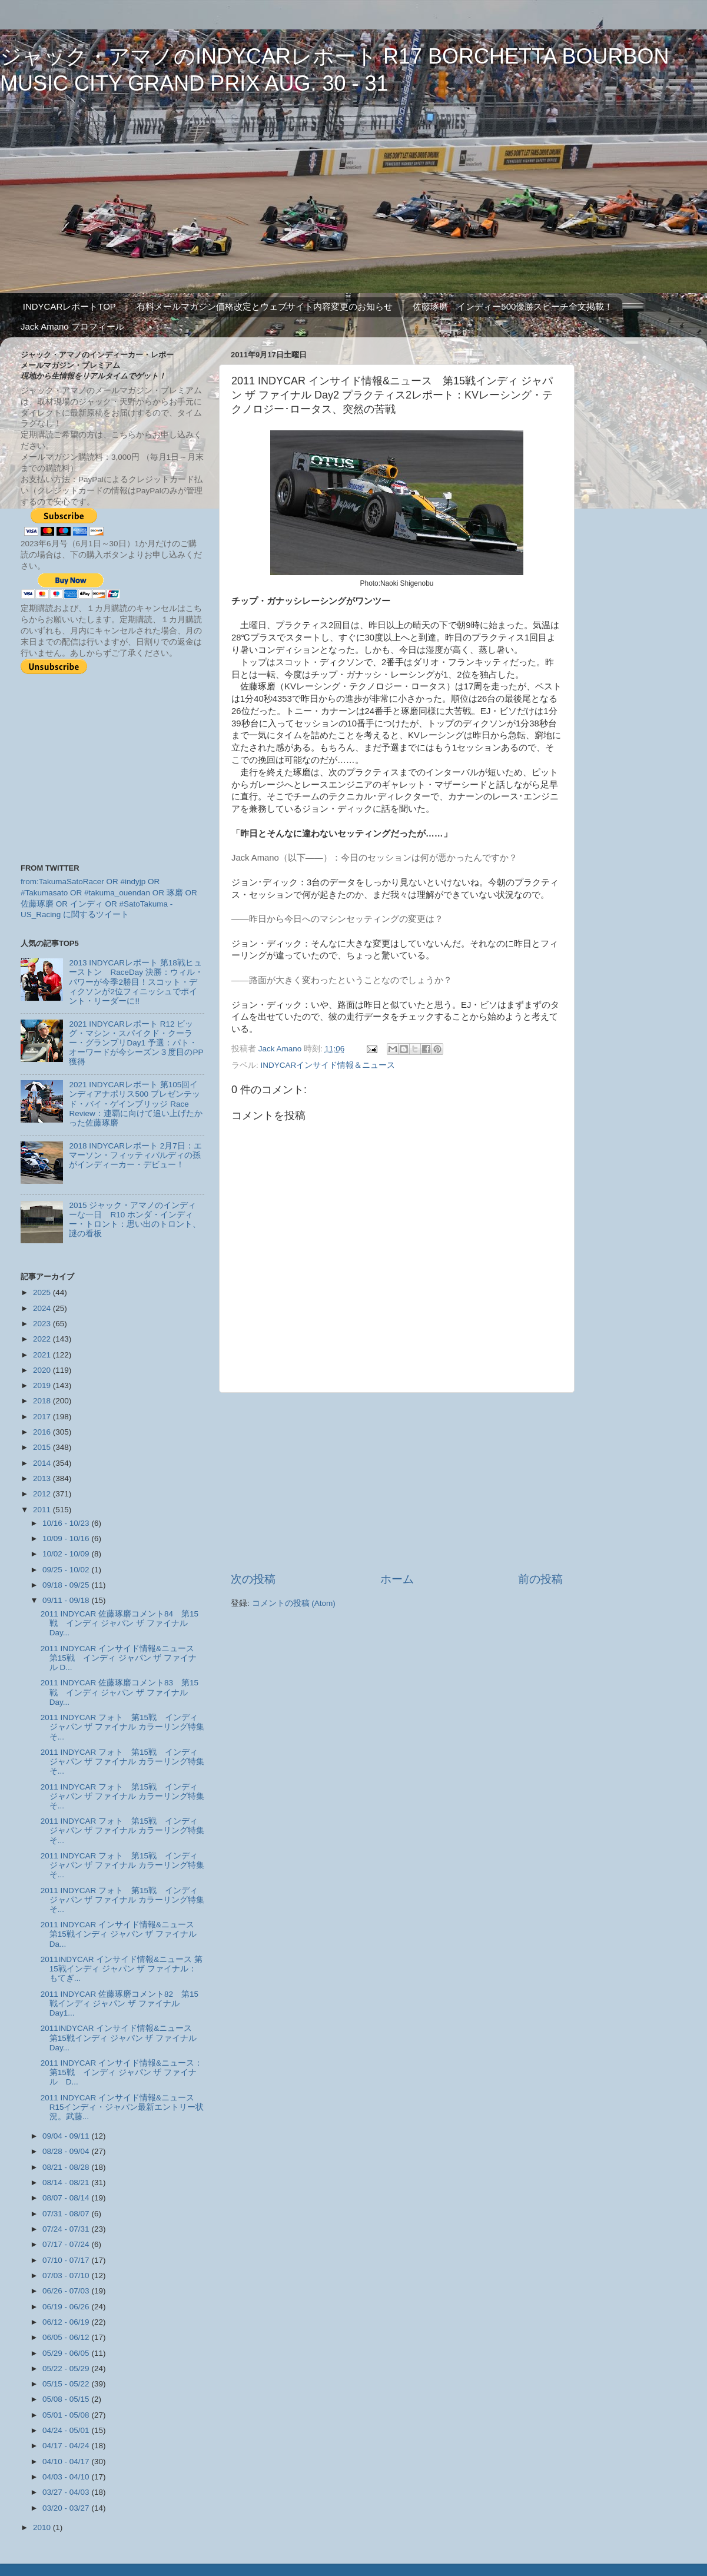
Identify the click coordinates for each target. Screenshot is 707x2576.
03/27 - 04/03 (66, 2492)
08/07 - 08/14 (66, 2197)
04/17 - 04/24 (66, 2445)
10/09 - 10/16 (66, 1538)
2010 (43, 2527)
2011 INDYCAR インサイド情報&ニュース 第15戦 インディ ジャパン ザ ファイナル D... (122, 1658)
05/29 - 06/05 (66, 2353)
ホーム (397, 1579)
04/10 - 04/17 (66, 2461)
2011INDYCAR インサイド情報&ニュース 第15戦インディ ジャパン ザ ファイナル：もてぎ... (122, 1969)
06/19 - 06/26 (66, 2306)
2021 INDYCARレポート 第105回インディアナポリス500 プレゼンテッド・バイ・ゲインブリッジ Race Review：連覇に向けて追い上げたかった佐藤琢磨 (135, 1103)
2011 (43, 1509)
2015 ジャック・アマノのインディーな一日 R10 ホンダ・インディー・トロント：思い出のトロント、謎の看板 (135, 1220)
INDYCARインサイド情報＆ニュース (328, 1065)
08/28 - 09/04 (66, 2151)
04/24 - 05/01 (66, 2430)
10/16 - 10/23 (66, 1523)
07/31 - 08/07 (66, 2213)
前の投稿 (540, 1579)
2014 (43, 1463)
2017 (43, 1416)
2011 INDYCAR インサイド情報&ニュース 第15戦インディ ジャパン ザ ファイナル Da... (122, 1934)
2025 (43, 1292)
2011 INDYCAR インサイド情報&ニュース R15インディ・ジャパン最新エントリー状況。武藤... (122, 2107)
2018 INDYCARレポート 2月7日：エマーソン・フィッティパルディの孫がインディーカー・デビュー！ (135, 1155)
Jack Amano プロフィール (72, 326)
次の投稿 (253, 1579)
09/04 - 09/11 (66, 2136)
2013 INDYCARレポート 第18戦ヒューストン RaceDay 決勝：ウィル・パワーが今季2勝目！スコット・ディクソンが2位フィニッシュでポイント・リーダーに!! (136, 981)
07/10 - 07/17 (66, 2260)
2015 (43, 1447)
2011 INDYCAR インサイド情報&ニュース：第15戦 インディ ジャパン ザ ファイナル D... (122, 2072)
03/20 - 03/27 (66, 2508)
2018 (43, 1400)
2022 (43, 1339)
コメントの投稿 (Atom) (294, 1603)
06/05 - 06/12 (66, 2337)
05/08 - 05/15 (66, 2399)
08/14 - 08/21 (66, 2182)
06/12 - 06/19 (66, 2322)
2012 (43, 1493)
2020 (43, 1370)
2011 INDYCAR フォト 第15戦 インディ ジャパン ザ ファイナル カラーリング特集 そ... (127, 1727)
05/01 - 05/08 (66, 2415)
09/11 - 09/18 (66, 1600)
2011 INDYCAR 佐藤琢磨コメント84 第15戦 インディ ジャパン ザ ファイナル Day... (119, 1623)
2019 (43, 1385)
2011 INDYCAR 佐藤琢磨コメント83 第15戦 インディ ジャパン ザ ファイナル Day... (119, 1692)
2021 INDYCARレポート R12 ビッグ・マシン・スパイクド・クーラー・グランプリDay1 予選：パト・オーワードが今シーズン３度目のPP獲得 (136, 1043)
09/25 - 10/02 (66, 1569)
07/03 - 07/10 (66, 2275)
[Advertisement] (396, 1482)
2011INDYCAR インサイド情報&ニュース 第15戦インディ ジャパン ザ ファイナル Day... (121, 2037)
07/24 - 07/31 (66, 2229)
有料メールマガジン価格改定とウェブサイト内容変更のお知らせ (265, 306)
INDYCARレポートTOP (69, 306)
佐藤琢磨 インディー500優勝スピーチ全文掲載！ (513, 306)
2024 (43, 1308)
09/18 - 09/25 (66, 1585)
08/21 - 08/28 (66, 2167)
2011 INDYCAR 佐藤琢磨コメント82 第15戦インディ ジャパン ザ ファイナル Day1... (119, 2003)
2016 (43, 1432)
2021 (43, 1354)
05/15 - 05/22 (66, 2383)
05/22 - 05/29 (66, 2368)
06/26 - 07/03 (66, 2290)
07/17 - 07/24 (66, 2244)
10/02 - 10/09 (66, 1553)
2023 (43, 1323)
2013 (43, 1478)
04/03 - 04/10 (66, 2476)
